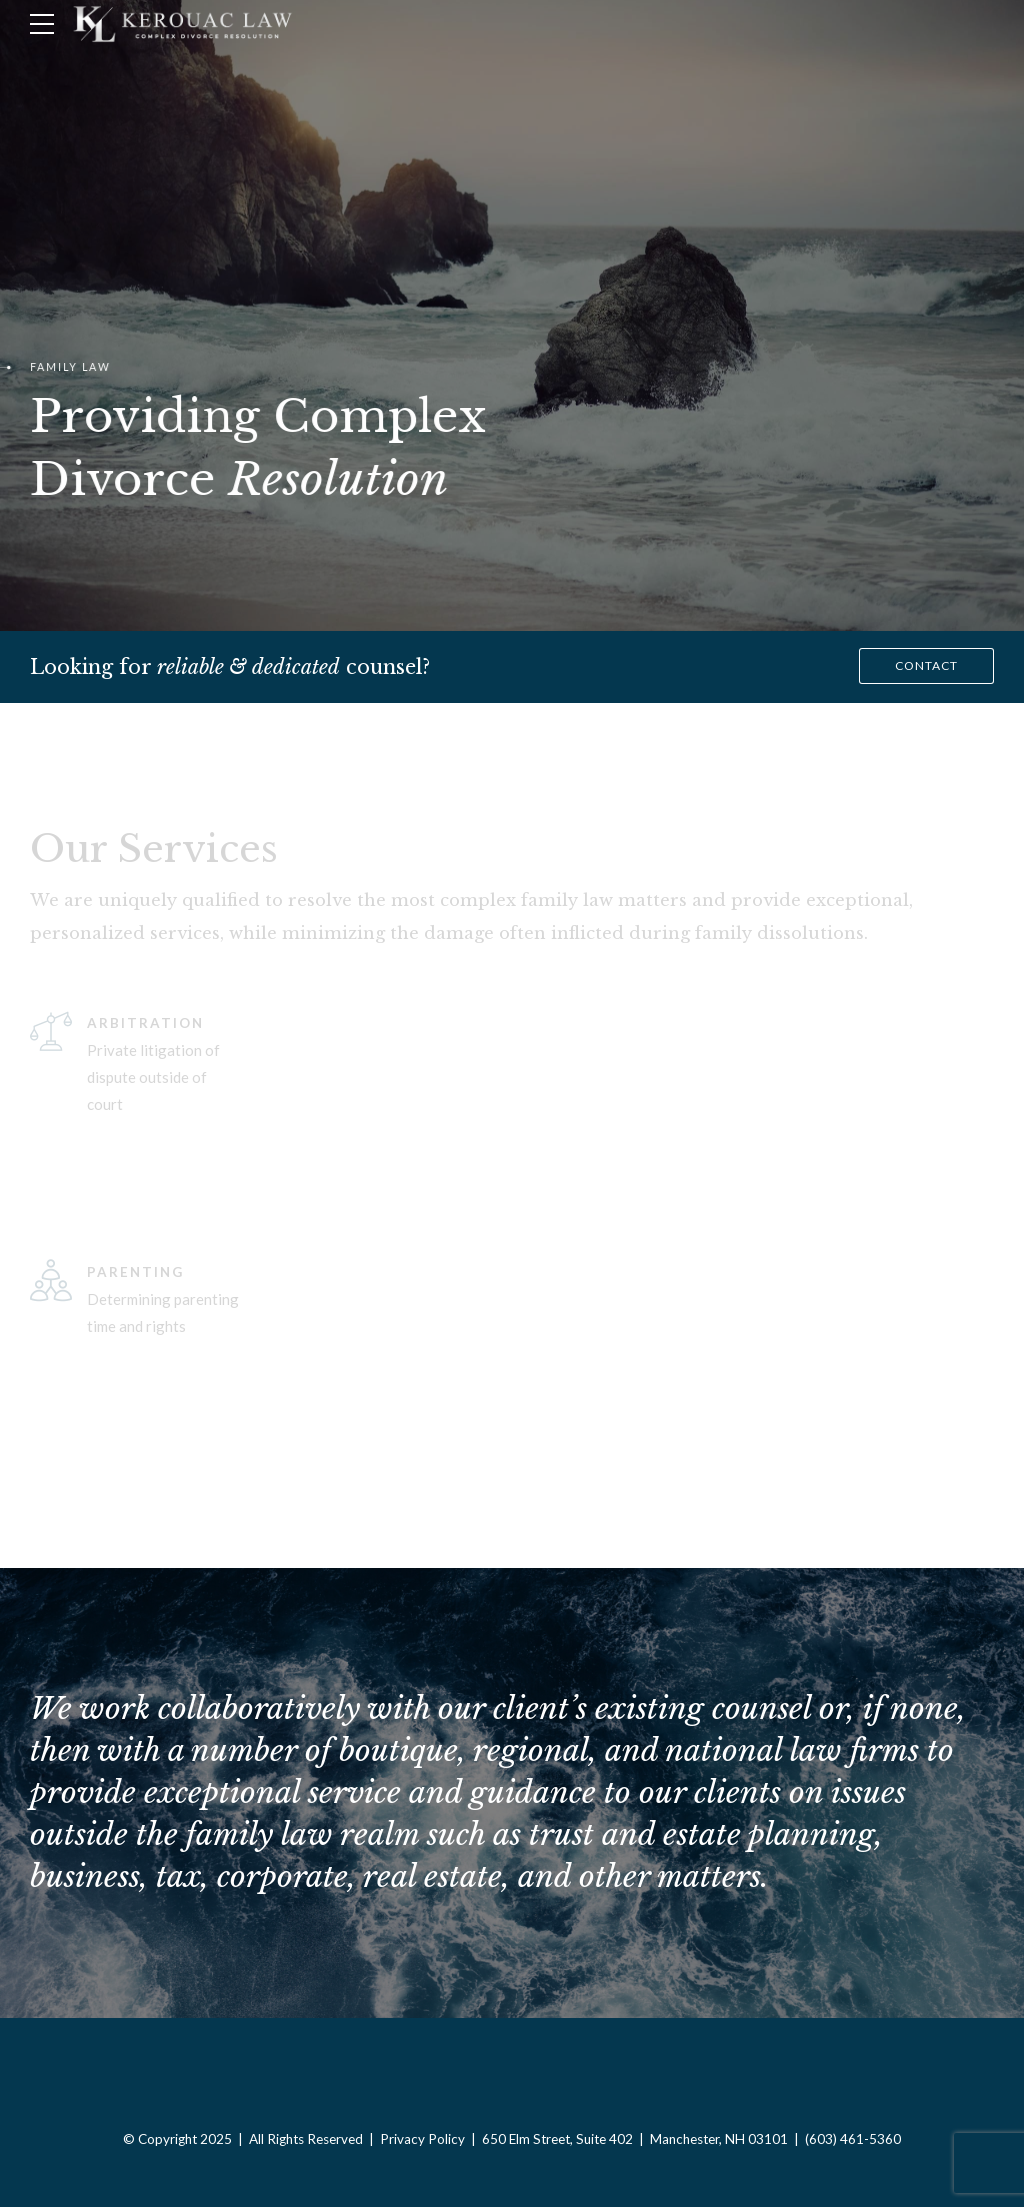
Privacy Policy (422, 2139)
